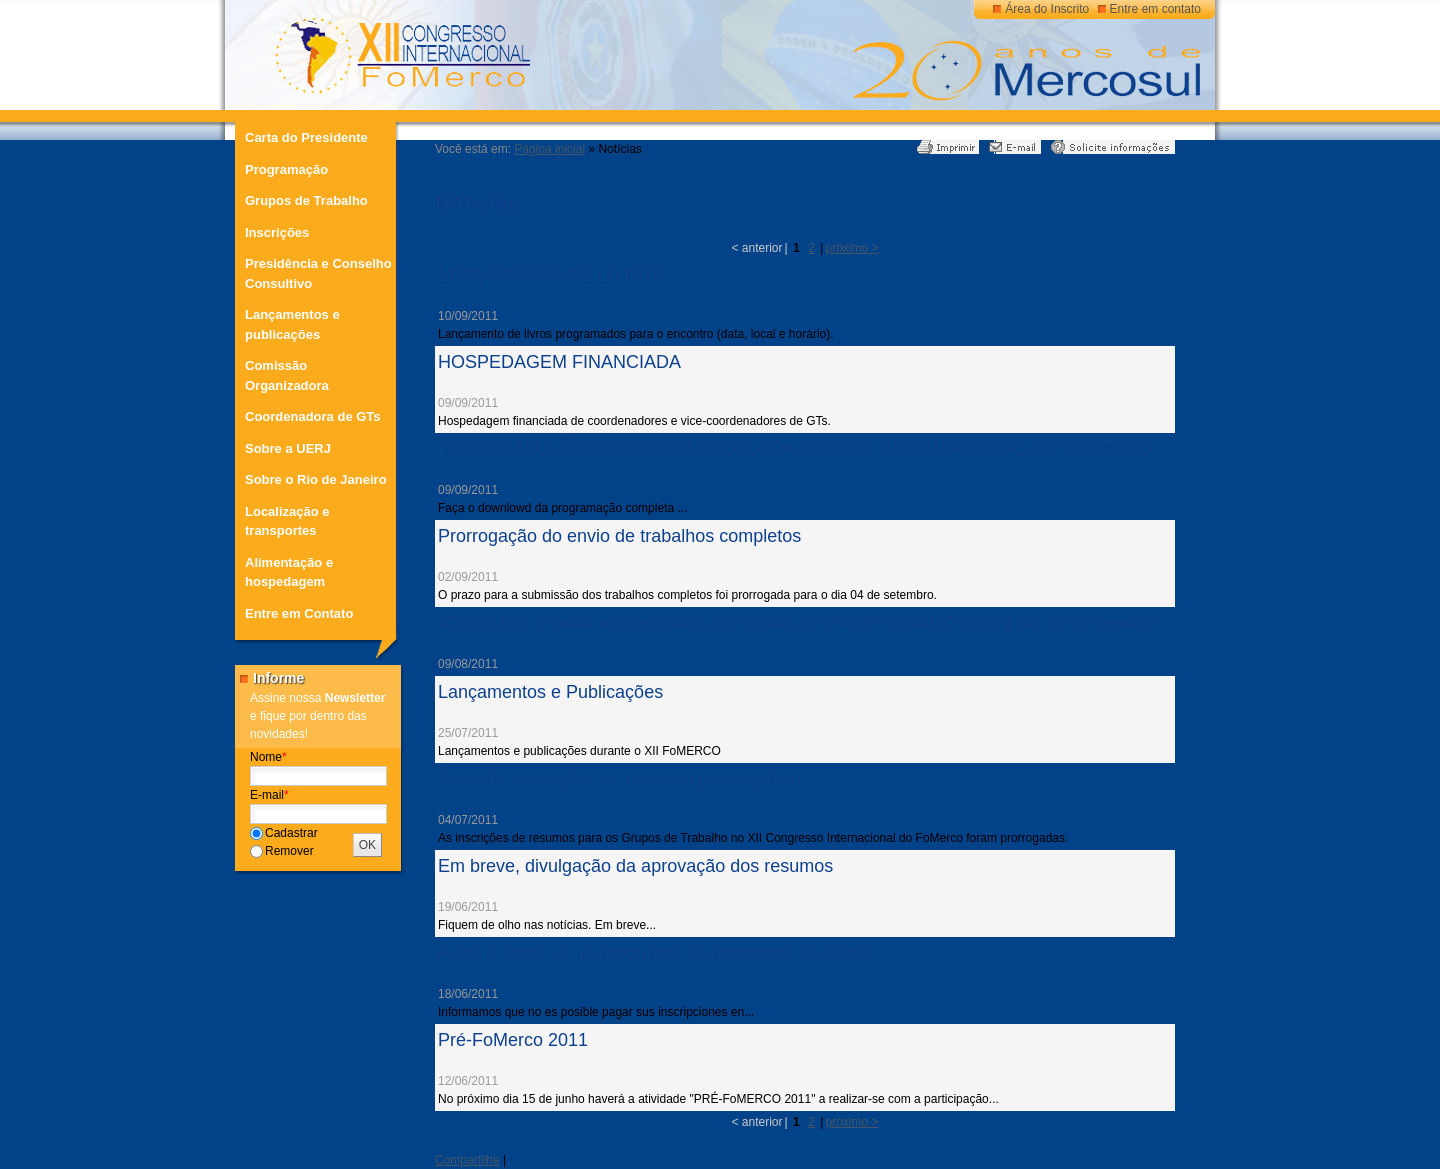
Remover (289, 851)
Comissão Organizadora (287, 375)
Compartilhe (467, 1160)
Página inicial (549, 149)
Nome (268, 757)
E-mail (269, 795)
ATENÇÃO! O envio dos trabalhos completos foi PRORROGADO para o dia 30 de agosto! (797, 623)
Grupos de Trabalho (306, 200)
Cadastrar (291, 833)
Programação (286, 169)
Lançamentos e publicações (292, 324)
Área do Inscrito (1047, 9)
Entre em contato (1155, 9)
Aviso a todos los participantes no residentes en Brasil (653, 953)
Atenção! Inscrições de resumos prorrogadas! (619, 779)
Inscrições (277, 232)
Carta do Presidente (306, 137)
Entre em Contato (299, 613)
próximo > (851, 248)
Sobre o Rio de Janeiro (316, 479)
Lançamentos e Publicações (550, 692)
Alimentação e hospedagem (289, 572)
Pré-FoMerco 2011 (513, 1040)
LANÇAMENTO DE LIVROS (551, 275)
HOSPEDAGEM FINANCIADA (559, 362)
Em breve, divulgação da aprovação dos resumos (635, 866)
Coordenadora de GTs (313, 416)
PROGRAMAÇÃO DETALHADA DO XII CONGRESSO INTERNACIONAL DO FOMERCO (795, 449)
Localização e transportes (287, 521)
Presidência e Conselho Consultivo (318, 273)
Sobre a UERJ (288, 448)
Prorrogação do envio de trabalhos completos (619, 536)
